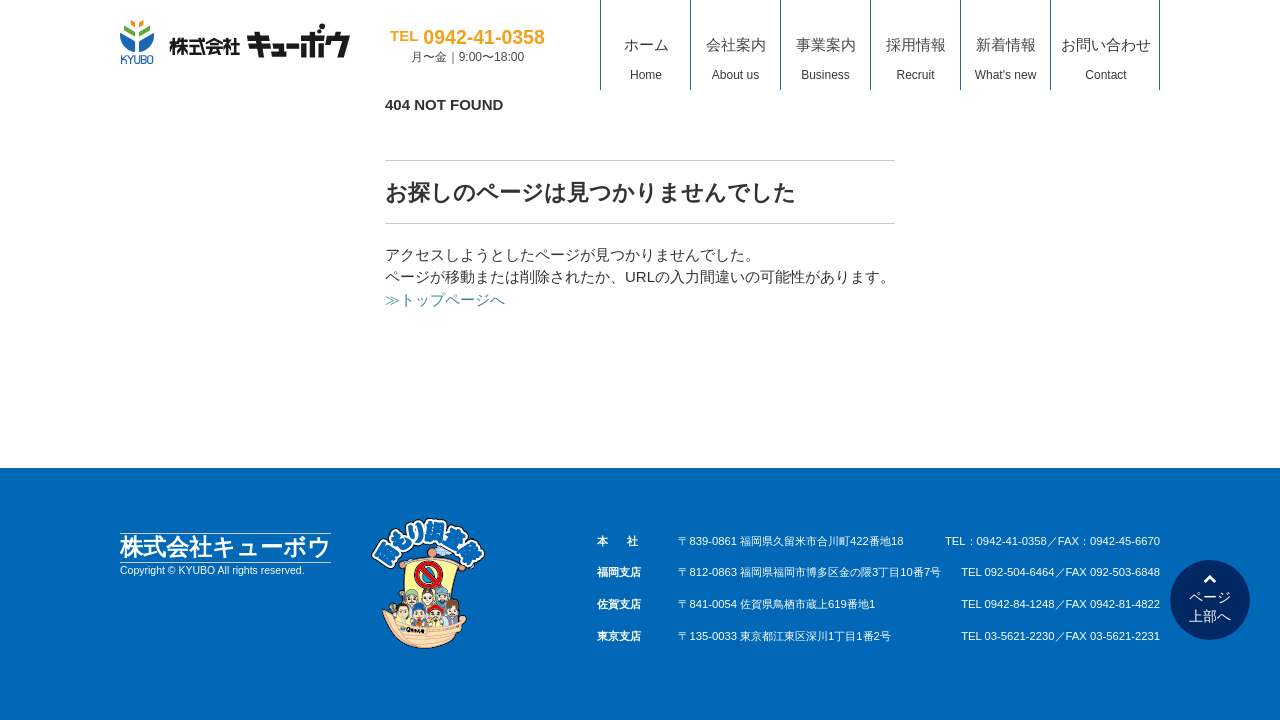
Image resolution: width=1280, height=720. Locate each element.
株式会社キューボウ (225, 547)
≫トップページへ (445, 299)
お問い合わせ (1106, 63)
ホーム (646, 63)
